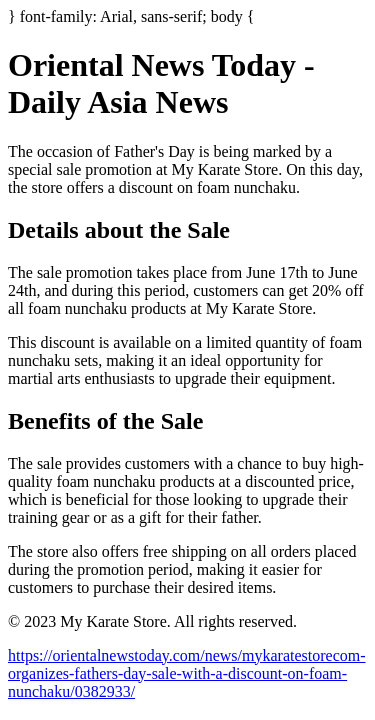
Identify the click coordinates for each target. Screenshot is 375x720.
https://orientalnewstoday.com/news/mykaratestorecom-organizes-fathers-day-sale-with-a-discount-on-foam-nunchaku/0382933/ (187, 673)
